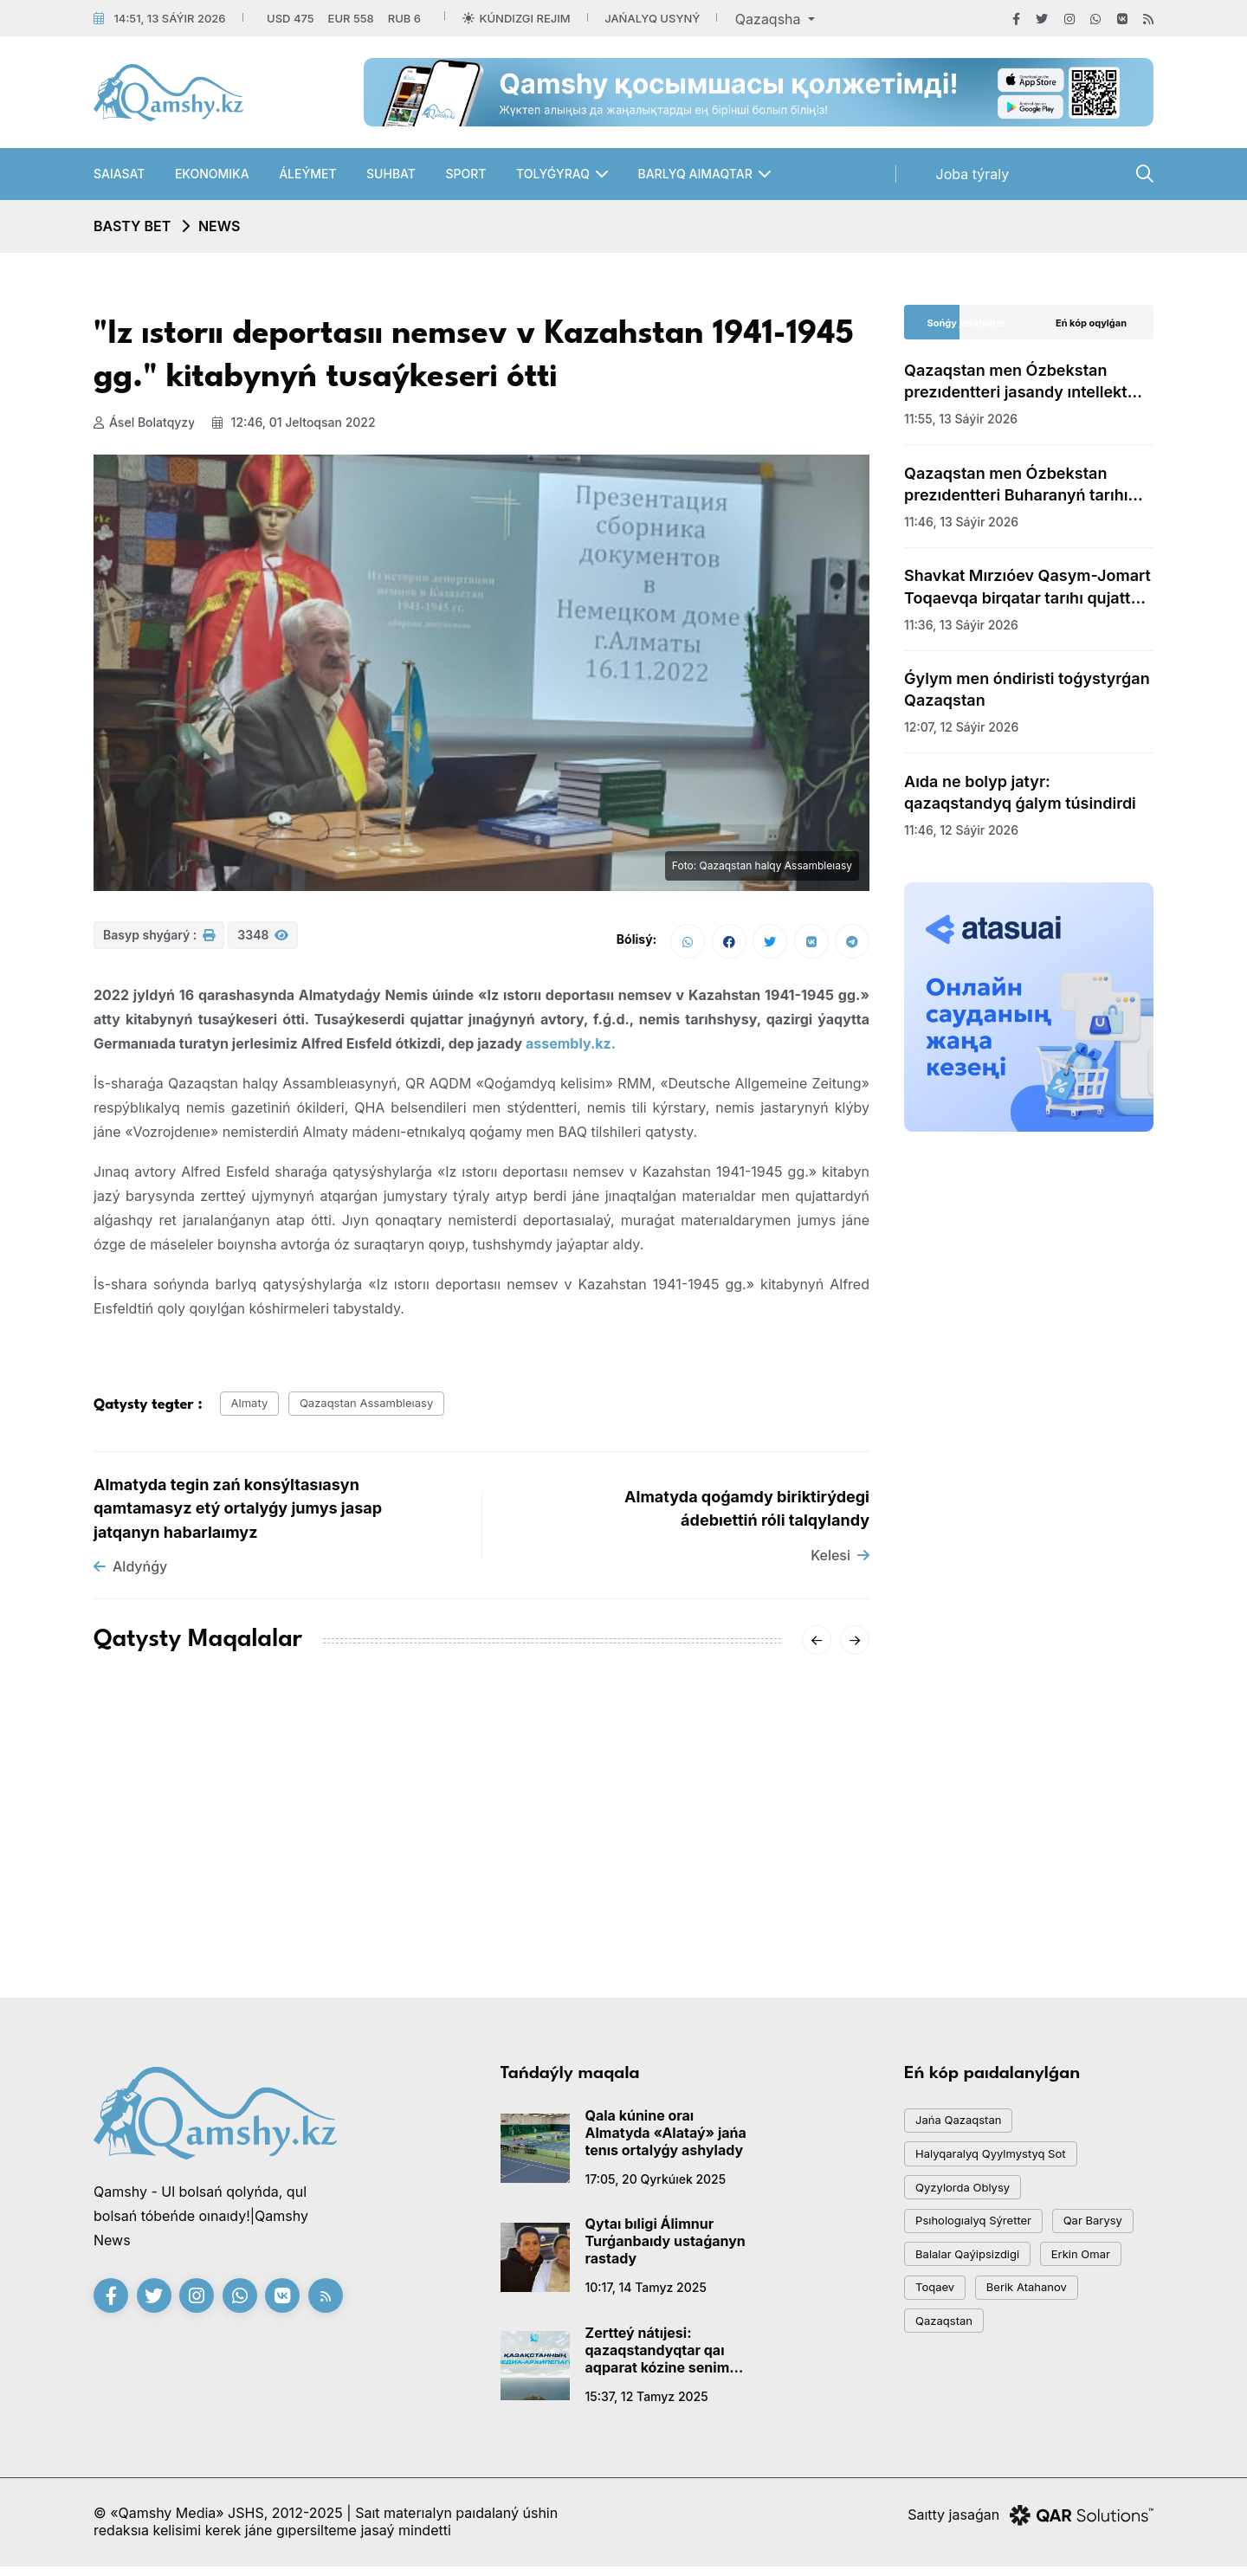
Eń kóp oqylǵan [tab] (1091, 323)
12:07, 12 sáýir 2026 (961, 727)
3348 (262, 942)
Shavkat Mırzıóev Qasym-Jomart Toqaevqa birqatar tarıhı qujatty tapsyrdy (1027, 587)
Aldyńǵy (130, 1573)
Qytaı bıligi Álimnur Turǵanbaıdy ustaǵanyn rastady (665, 2248)
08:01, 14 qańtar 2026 (689, 1924)
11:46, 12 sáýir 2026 (961, 830)
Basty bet (132, 226)
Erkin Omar (953, 2363)
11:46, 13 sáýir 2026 (961, 521)
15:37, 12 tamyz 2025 (646, 2402)
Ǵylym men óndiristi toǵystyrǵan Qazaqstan (1027, 689)
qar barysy (953, 2285)
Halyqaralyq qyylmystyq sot (1005, 2168)
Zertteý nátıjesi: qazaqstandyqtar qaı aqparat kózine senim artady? (657, 2356)
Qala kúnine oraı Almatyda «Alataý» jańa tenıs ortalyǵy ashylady (665, 2139)
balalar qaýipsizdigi (978, 2324)
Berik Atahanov (965, 2402)
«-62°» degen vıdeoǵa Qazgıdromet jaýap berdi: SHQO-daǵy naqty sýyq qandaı (477, 1872)
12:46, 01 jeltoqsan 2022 (302, 422)
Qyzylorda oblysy (973, 2207)
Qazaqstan (1083, 2402)
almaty (256, 1408)
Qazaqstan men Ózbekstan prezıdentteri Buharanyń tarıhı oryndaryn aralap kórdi (1016, 485)
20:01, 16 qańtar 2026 (423, 1924)
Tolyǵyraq (553, 173)
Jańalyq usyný (652, 18)
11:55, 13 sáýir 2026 (961, 418)
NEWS (219, 226)
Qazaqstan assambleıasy (392, 1408)
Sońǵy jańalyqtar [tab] (966, 323)
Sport (465, 173)
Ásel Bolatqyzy (144, 422)
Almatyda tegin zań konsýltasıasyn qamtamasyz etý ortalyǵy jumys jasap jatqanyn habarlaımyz (238, 1514)
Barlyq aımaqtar (694, 173)
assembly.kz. (571, 1046)
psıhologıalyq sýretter (985, 2246)
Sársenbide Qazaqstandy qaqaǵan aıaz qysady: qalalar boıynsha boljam (736, 1872)
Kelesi (840, 1561)
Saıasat (119, 173)
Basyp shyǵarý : (159, 942)
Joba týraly (973, 174)
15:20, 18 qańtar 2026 (157, 1903)
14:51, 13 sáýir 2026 (169, 18)
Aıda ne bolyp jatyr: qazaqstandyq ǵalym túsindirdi (1020, 792)
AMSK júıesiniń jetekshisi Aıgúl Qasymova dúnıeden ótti (211, 1862)
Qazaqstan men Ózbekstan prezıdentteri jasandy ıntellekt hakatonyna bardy (1015, 382)
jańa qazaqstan (968, 2129)
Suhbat (391, 173)
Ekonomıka (212, 173)
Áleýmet (307, 173)
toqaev (1047, 2363)
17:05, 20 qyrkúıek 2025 (656, 2185)
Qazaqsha (769, 19)
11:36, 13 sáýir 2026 (961, 624)
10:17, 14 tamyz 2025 (646, 2294)
